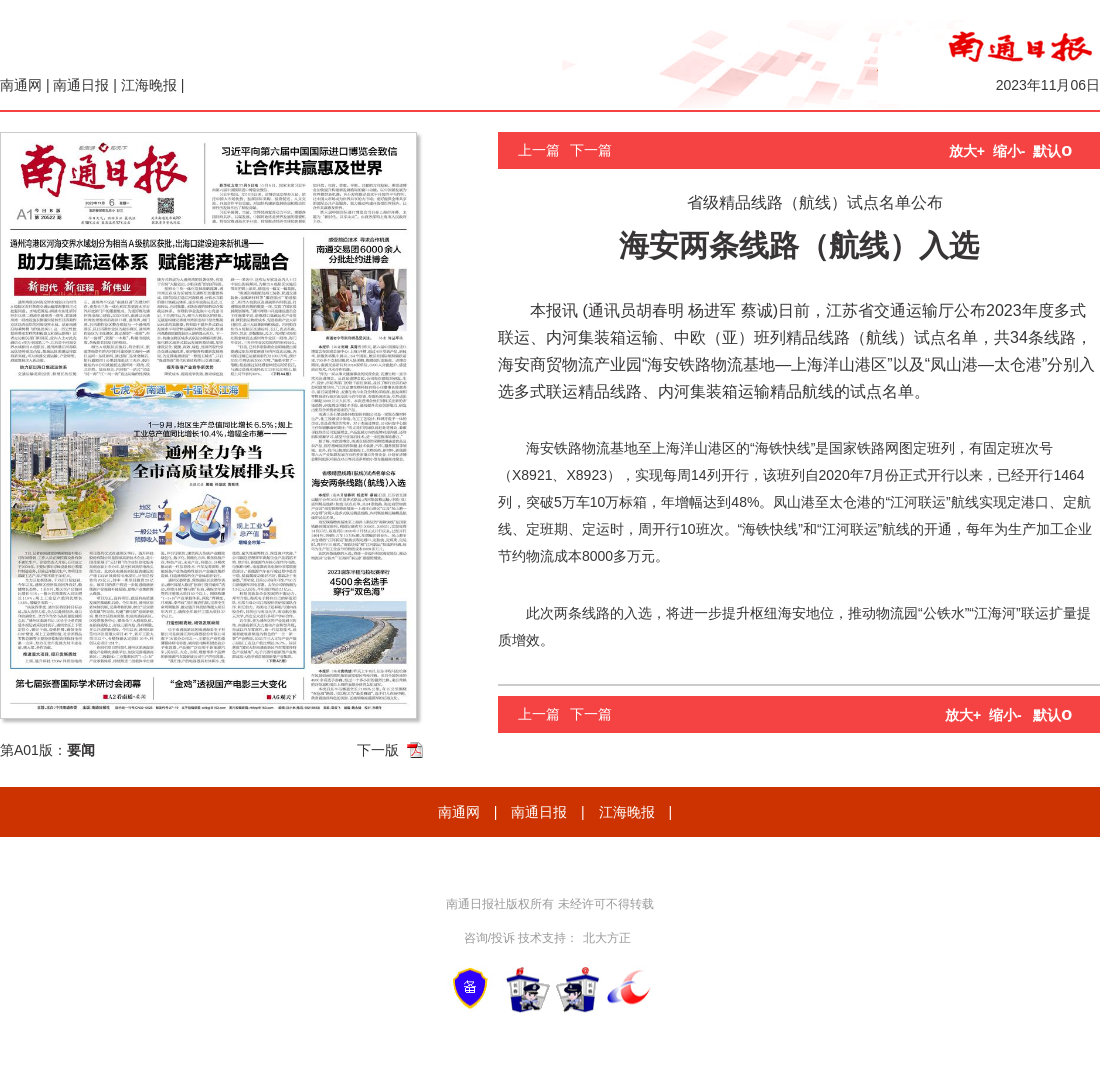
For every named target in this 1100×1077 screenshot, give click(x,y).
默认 (1052, 151)
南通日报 (81, 85)
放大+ (967, 151)
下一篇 (591, 150)
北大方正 (607, 938)
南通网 (21, 85)
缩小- (1009, 151)
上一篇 (539, 150)
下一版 (378, 750)
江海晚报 (149, 85)
